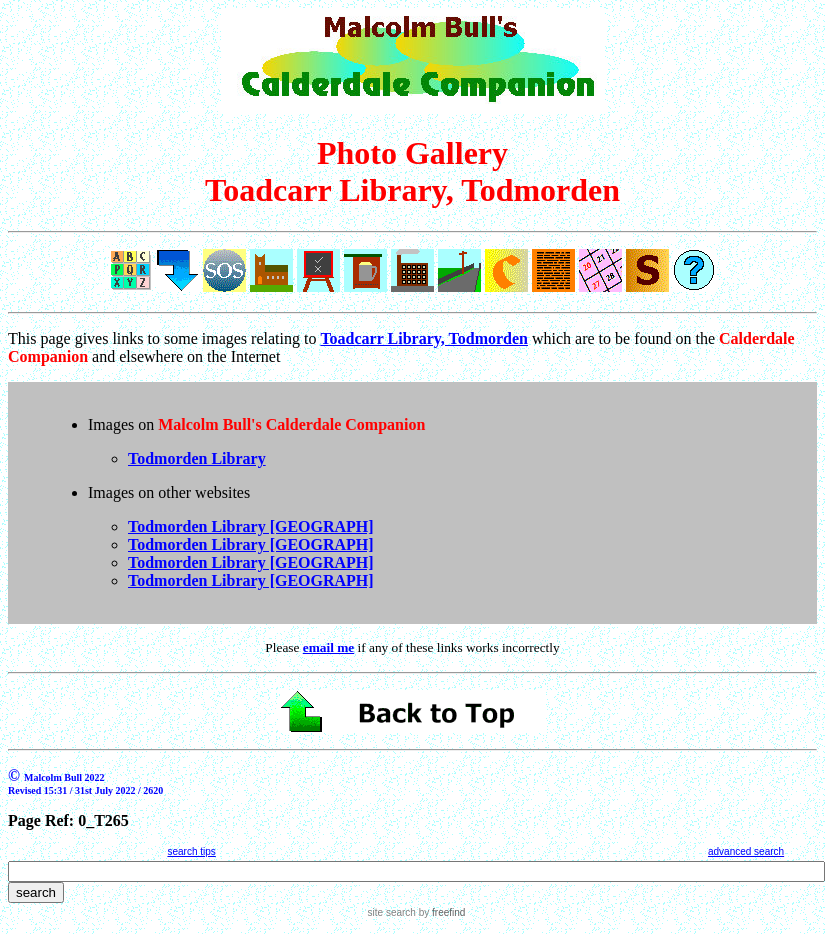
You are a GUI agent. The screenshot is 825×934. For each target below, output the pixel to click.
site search (392, 912)
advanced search (746, 851)
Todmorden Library (197, 458)
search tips (191, 851)
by (440, 912)
